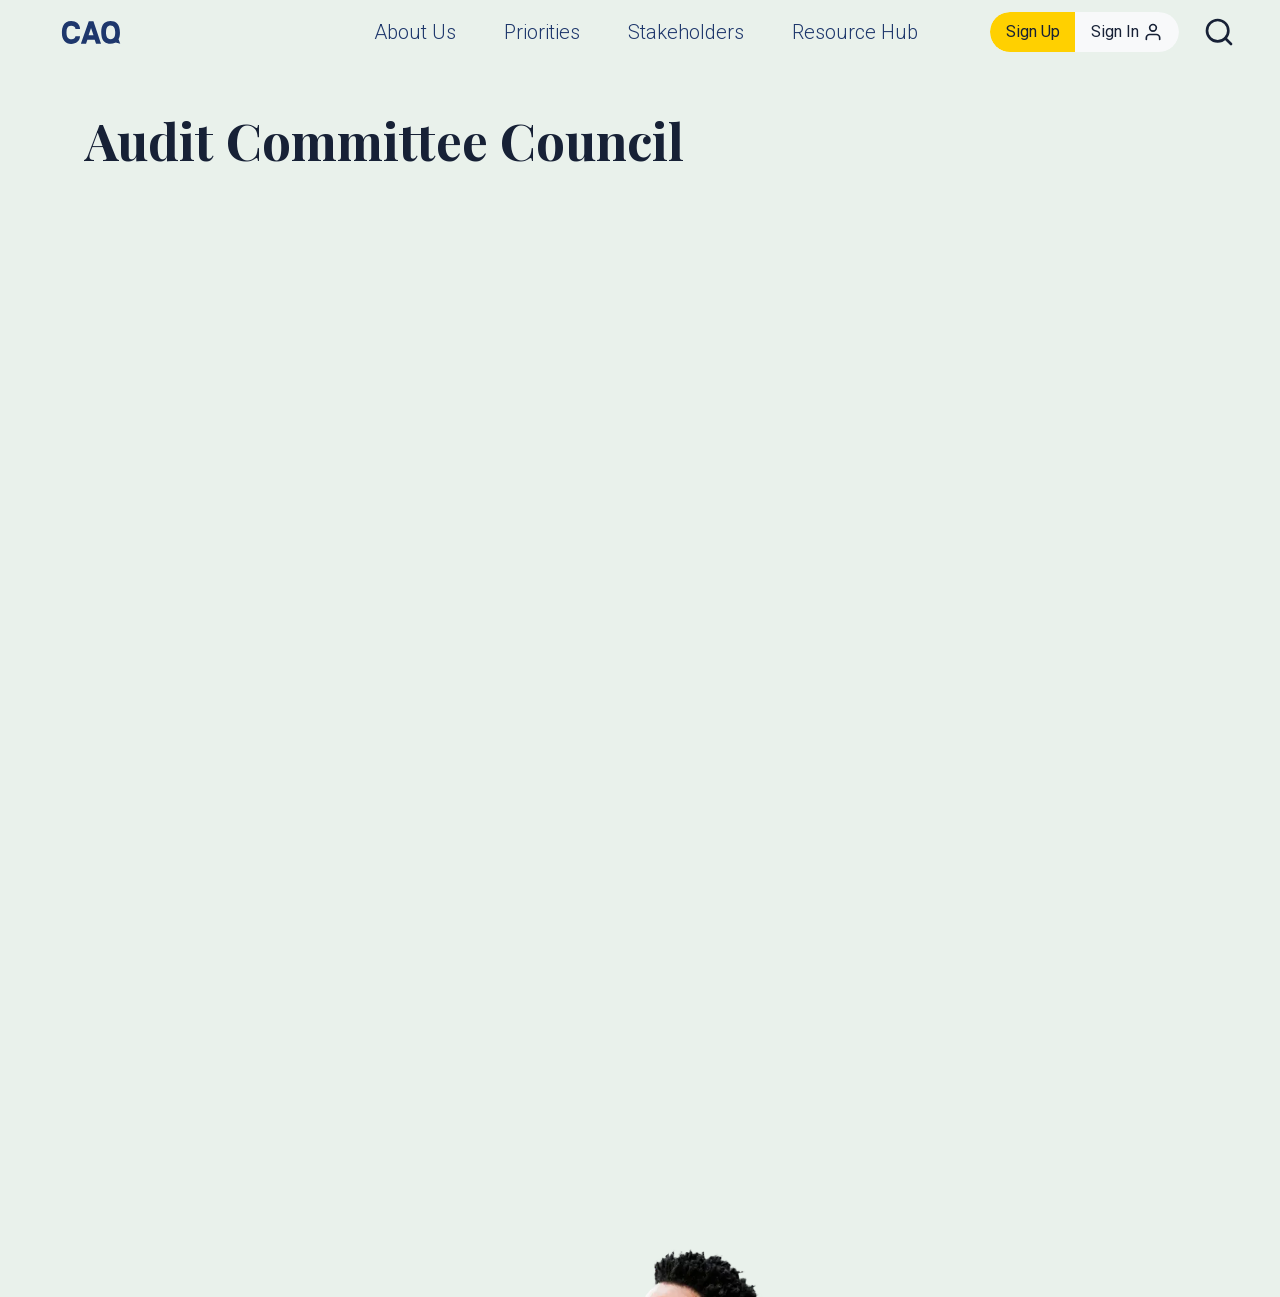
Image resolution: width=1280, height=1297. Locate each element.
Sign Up (1033, 31)
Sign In (1127, 32)
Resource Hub (855, 32)
